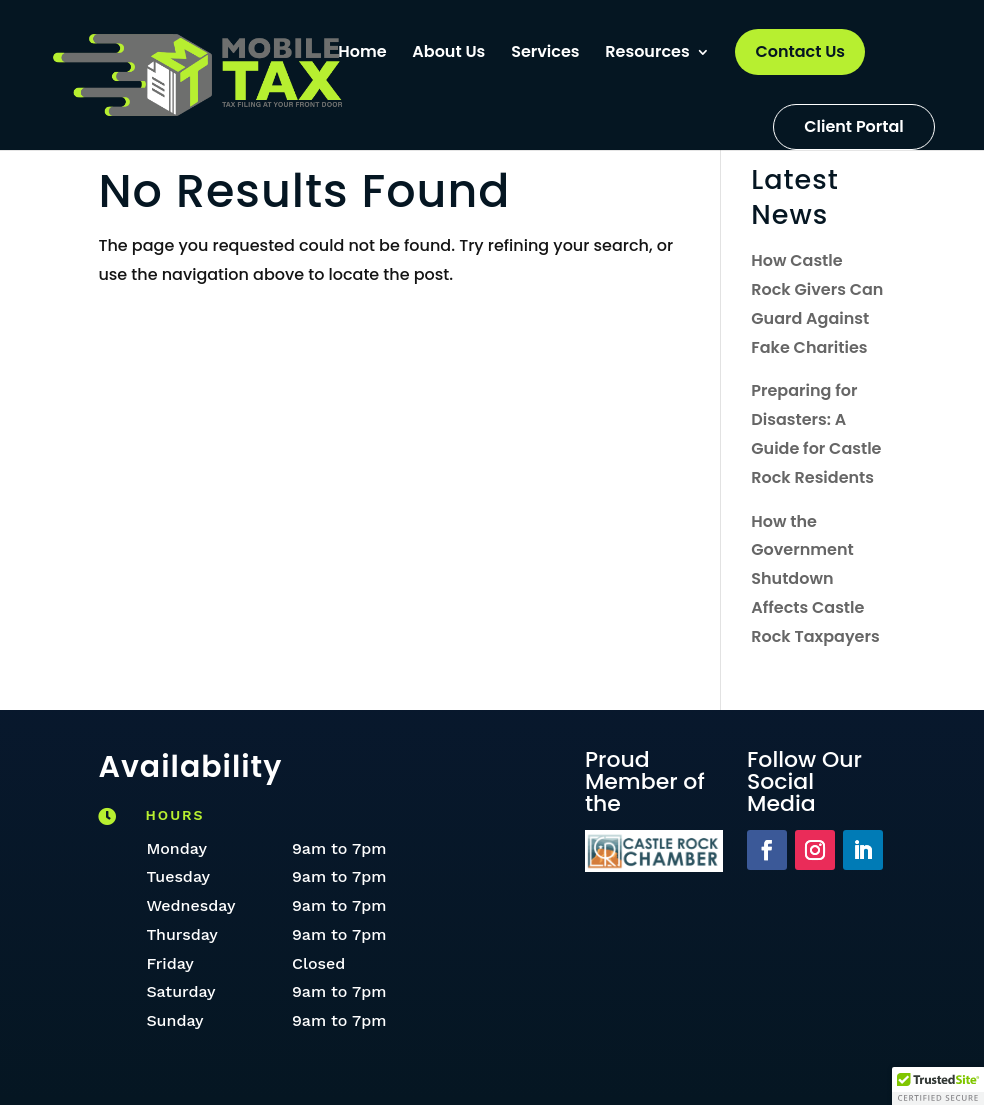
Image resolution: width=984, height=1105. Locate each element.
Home (362, 54)
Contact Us (800, 51)
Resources (647, 54)
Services (545, 54)
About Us (448, 54)
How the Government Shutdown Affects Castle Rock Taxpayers (815, 579)
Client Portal (854, 126)
